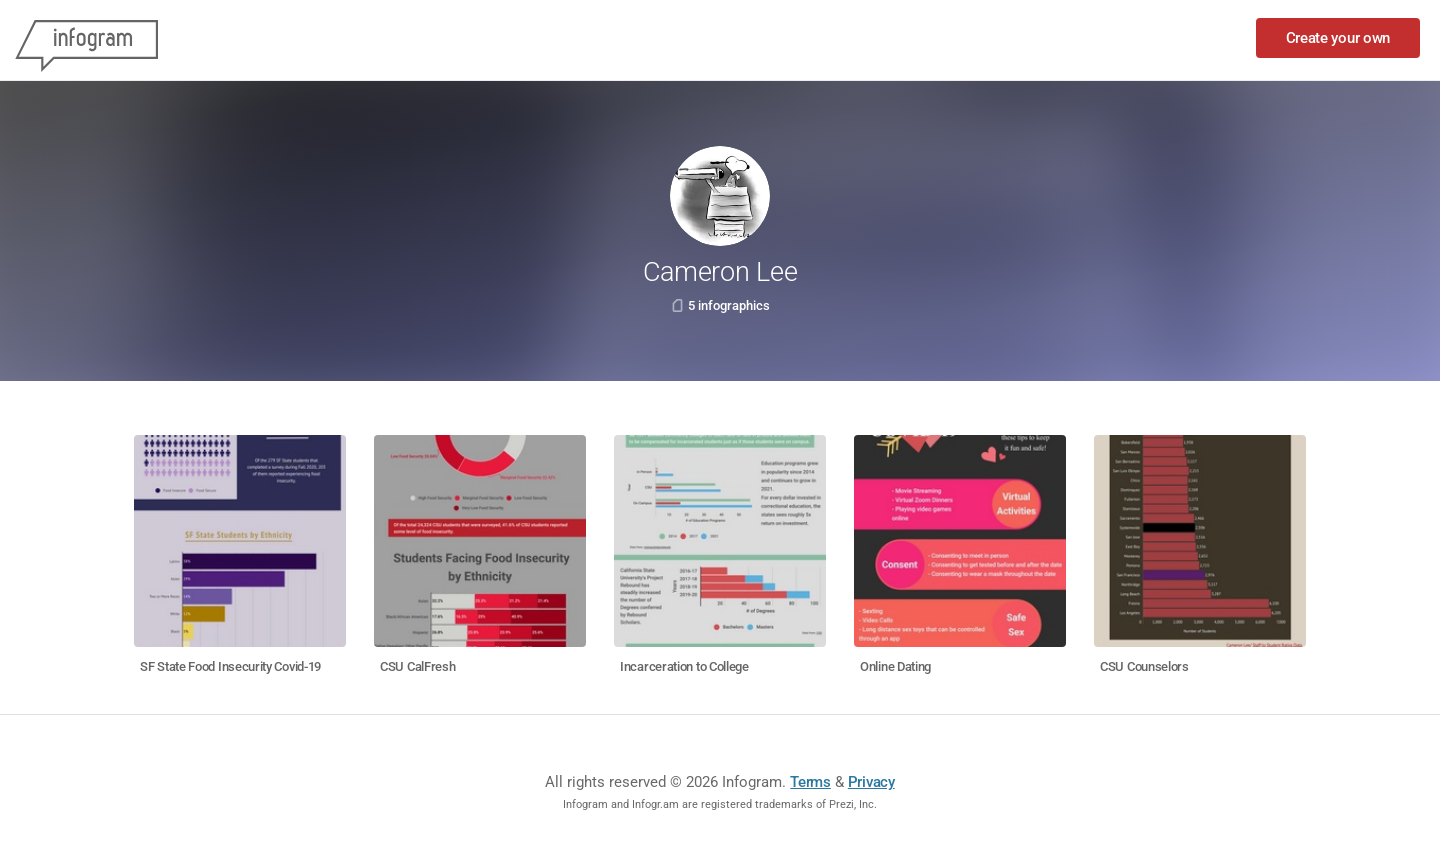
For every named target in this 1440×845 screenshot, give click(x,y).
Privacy (871, 782)
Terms (810, 782)
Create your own (1338, 38)
